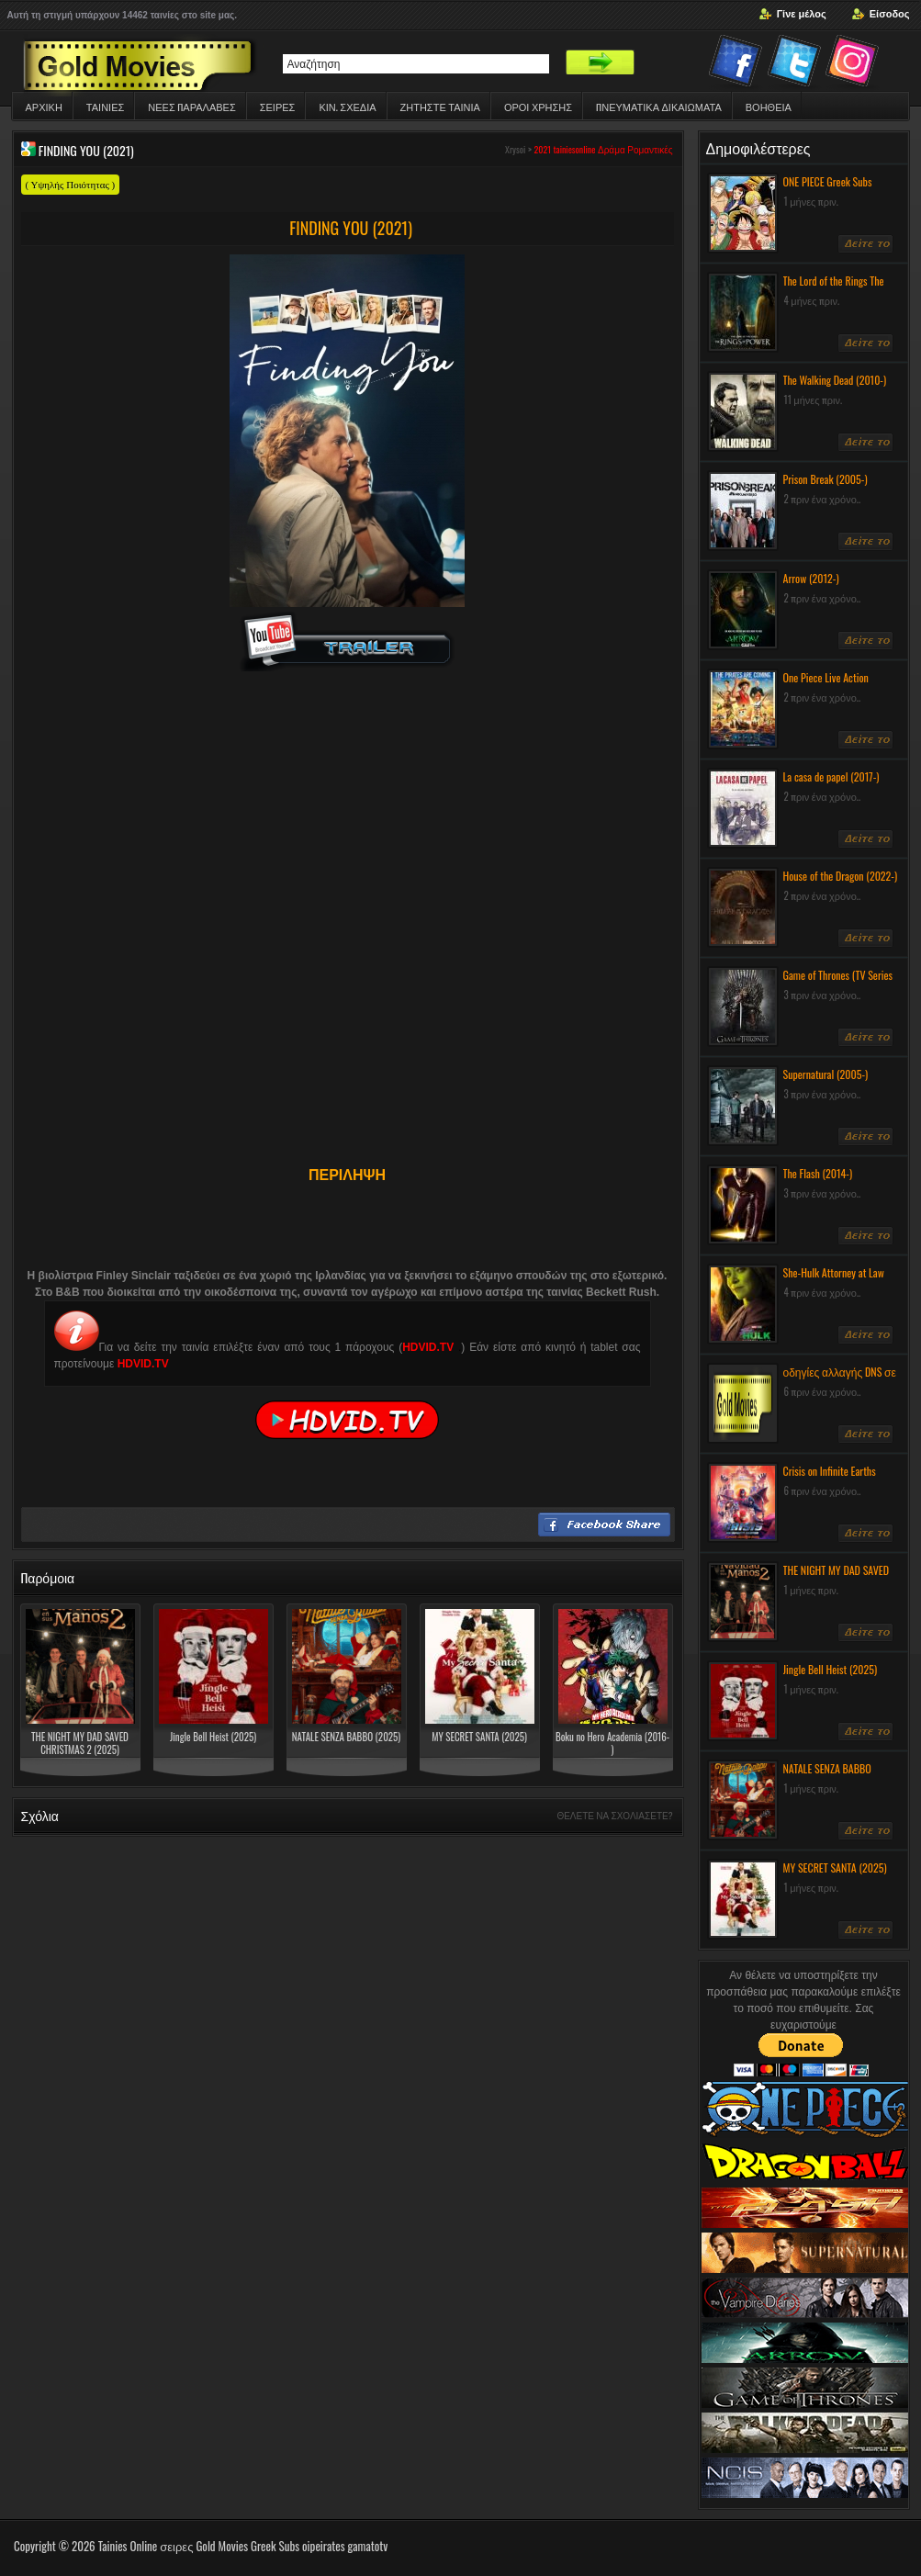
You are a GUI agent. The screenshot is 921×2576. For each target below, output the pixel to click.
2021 (542, 149)
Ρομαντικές (649, 149)
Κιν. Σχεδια (347, 106)
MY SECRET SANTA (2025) (479, 1736)
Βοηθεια (769, 106)
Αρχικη (44, 106)
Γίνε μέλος (801, 13)
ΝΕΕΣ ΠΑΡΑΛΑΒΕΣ (191, 106)
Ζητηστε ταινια (440, 106)
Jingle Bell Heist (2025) (213, 1736)
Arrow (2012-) (811, 578)
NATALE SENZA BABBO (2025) (346, 1736)
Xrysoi (515, 149)
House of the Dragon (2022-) (840, 875)
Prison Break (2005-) (825, 479)
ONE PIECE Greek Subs (827, 181)
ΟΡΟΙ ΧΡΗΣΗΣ (538, 106)
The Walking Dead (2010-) (835, 380)
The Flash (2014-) (818, 1173)
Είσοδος (890, 13)
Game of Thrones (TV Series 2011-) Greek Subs (838, 982)
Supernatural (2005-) (826, 1074)
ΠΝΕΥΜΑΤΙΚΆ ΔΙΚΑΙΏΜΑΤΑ (659, 106)
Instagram (855, 64)
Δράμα (611, 149)
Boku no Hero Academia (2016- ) (612, 1743)
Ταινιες (105, 106)
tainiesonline (575, 149)
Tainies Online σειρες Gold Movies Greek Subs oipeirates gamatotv (243, 2546)
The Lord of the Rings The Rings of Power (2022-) (833, 288)
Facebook (737, 64)
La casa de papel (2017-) (831, 776)
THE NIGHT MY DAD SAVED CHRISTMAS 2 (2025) (80, 1743)
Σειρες (278, 106)
